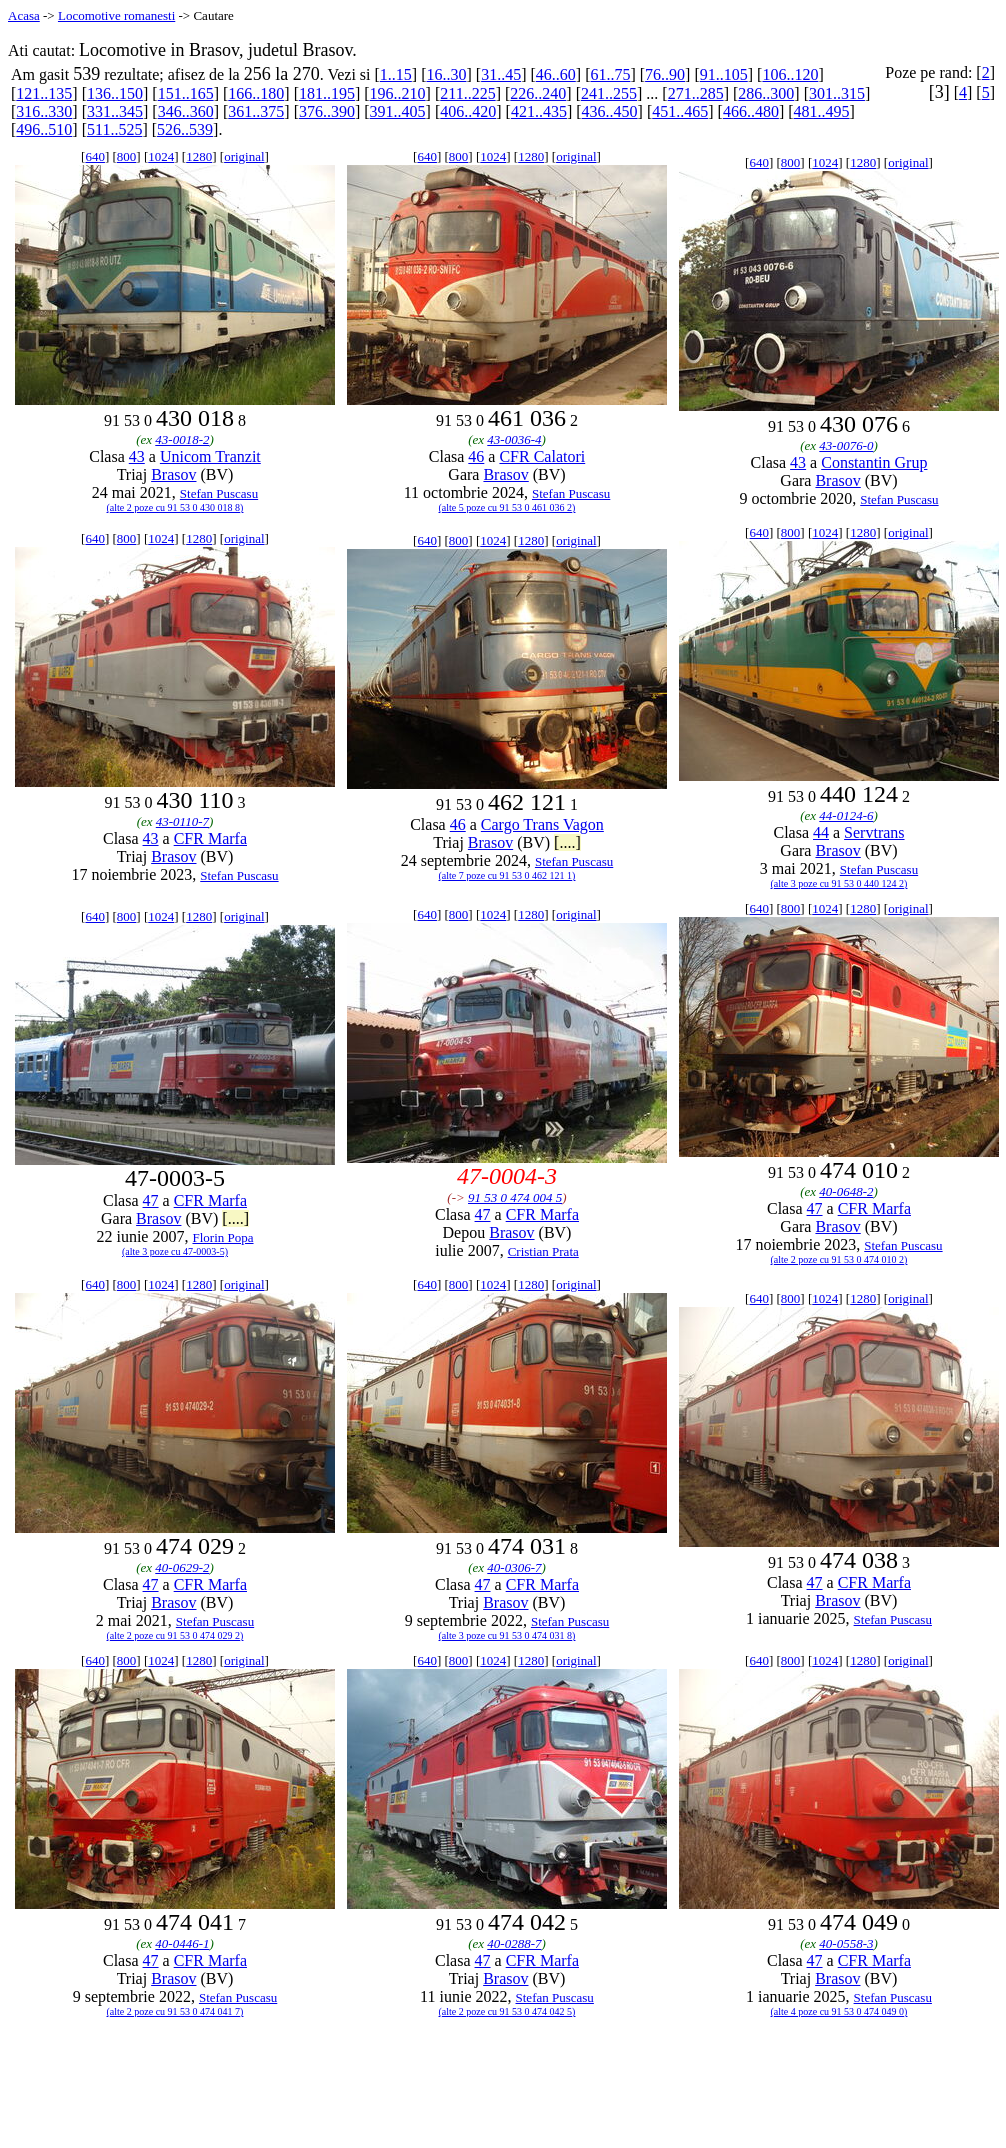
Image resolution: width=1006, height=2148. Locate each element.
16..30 (446, 74)
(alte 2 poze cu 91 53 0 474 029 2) (175, 1635)
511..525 (114, 129)
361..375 (256, 111)
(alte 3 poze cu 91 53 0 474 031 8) (507, 1635)
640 (95, 156)
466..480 (751, 111)
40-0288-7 (514, 1943)
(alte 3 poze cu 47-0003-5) (175, 1251)
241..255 (609, 93)
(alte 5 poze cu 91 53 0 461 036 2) (507, 507)
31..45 (501, 74)
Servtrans (874, 832)
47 (151, 1200)
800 (127, 156)
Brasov (173, 474)
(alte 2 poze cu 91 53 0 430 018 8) (175, 507)
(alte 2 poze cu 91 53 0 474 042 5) (507, 2011)
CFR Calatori (542, 456)
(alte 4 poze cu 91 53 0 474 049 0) (839, 2011)
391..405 (398, 111)
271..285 (696, 93)
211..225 (467, 93)
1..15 (396, 74)
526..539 (185, 129)
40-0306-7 (514, 1567)
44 (821, 832)
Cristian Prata (543, 1251)
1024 (161, 156)
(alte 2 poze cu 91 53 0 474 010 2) (839, 1259)
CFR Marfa (210, 838)
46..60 (556, 74)
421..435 (539, 111)
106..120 (790, 74)
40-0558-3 (846, 1943)
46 (476, 456)
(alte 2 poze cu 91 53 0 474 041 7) (175, 2011)
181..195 (327, 93)
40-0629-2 (182, 1567)
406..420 (468, 111)
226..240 (538, 93)
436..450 (610, 111)
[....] (567, 842)
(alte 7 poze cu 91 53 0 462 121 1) (507, 875)
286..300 (766, 93)
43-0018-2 (182, 439)
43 (137, 456)
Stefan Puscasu (219, 493)
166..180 (256, 93)
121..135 (44, 93)
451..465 (680, 111)
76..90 (665, 74)
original (244, 156)
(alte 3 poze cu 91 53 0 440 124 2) (839, 883)
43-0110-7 (182, 821)
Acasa (24, 15)
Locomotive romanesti (116, 15)
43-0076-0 (846, 445)
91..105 (724, 74)
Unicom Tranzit (210, 456)
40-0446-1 (182, 1943)
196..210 (398, 93)
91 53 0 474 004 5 (515, 1197)
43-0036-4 (514, 439)
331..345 (115, 111)
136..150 (115, 93)
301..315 (837, 93)
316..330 (44, 111)
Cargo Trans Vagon (542, 824)
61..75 (610, 74)
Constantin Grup (874, 462)
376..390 (327, 111)
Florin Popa (222, 1237)
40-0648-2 (846, 1191)
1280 (199, 156)
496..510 (44, 129)
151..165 (186, 93)
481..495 (822, 111)
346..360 (186, 111)
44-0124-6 (846, 815)
